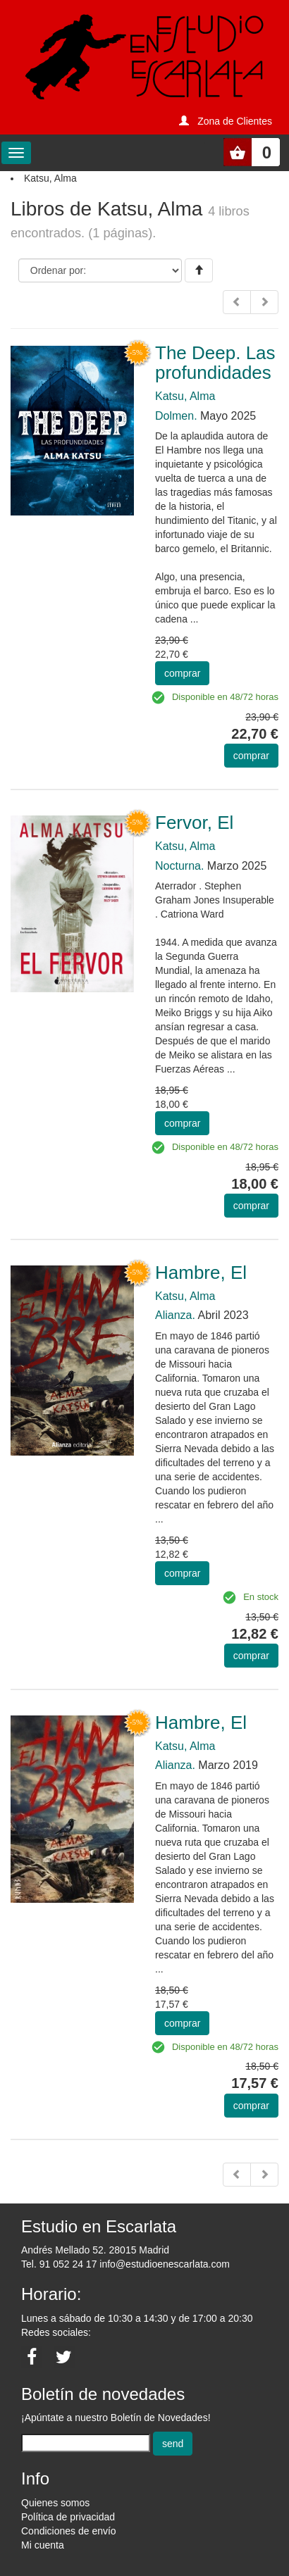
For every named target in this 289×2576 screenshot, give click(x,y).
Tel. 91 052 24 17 (59, 2264)
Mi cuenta (42, 2545)
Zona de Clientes (234, 121)
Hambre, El (201, 1272)
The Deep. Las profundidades (215, 363)
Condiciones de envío (68, 2531)
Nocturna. (179, 866)
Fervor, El (194, 822)
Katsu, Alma (185, 396)
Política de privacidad (68, 2516)
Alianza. (175, 1315)
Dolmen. (176, 416)
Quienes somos (55, 2502)
